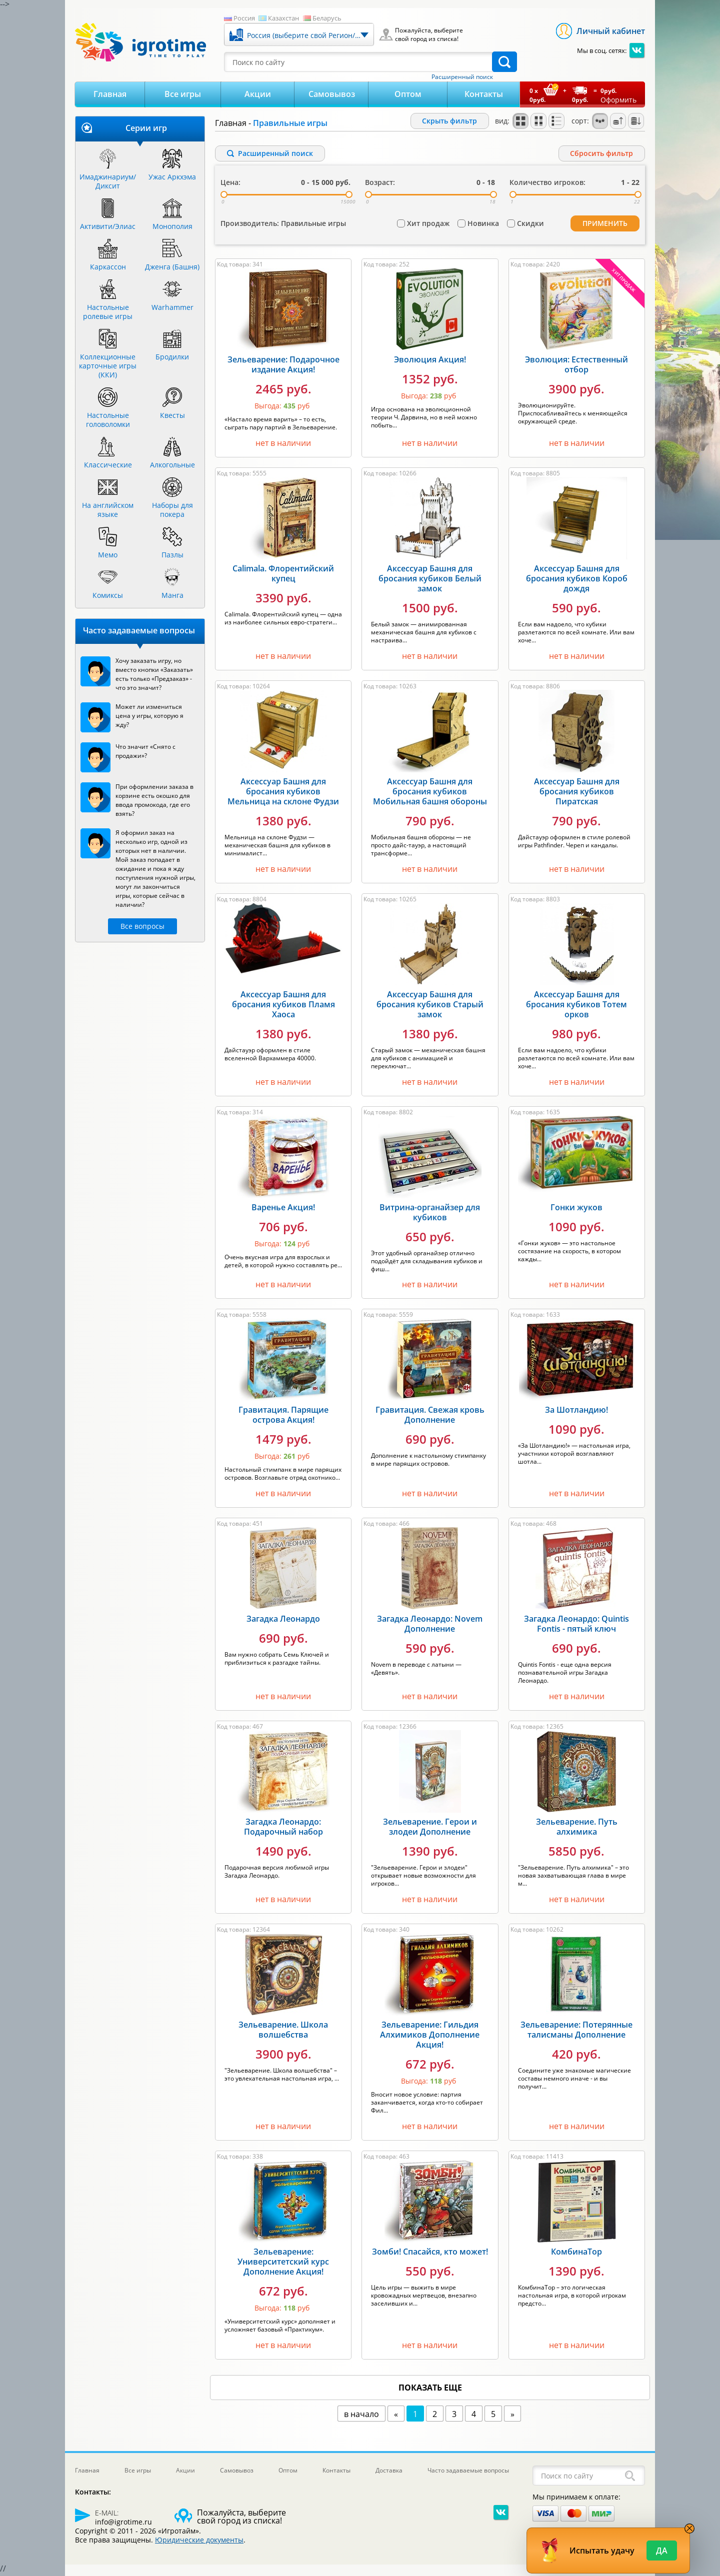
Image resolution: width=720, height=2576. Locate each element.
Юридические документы (199, 2542)
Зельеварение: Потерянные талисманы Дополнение (576, 2032)
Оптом (408, 93)
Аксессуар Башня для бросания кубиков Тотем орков (576, 1006)
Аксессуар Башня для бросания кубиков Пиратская (577, 793)
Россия (244, 17)
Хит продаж (428, 225)
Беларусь (327, 17)
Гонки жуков (576, 1209)
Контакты (483, 93)
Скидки (530, 225)
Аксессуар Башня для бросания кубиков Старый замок (430, 1006)
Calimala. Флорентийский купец (283, 575)
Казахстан (283, 17)
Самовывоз (331, 93)
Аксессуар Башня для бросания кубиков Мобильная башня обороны (430, 793)
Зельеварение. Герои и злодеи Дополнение (430, 1829)
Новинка (483, 225)
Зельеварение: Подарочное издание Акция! (284, 366)
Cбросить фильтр (601, 153)
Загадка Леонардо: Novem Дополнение (429, 1626)
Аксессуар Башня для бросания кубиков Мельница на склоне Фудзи (283, 793)
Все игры (182, 93)
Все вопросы (142, 926)
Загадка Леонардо (283, 1621)
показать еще (430, 2389)
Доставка (389, 2472)
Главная (110, 93)
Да (662, 2550)
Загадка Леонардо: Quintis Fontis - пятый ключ (576, 1626)
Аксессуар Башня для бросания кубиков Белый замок (430, 580)
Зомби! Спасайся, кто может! (430, 2254)
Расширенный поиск (462, 77)
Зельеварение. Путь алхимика (577, 1829)
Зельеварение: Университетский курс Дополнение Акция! (283, 2264)
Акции (257, 93)
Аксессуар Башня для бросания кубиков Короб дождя (577, 580)
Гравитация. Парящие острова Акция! (283, 1417)
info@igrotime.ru (123, 2524)
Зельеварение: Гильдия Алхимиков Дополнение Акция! (430, 2037)
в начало (361, 2416)
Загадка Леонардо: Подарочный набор (283, 1829)
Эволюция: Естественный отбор (576, 366)
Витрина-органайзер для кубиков (430, 1214)
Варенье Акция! (283, 1209)
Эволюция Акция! (430, 361)
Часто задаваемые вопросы (468, 2472)
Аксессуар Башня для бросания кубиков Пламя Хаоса (283, 1006)
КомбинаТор (576, 2254)
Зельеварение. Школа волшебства (283, 2032)
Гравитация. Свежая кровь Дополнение (430, 1417)
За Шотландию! (576, 1412)
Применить (605, 225)
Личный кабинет (610, 30)
